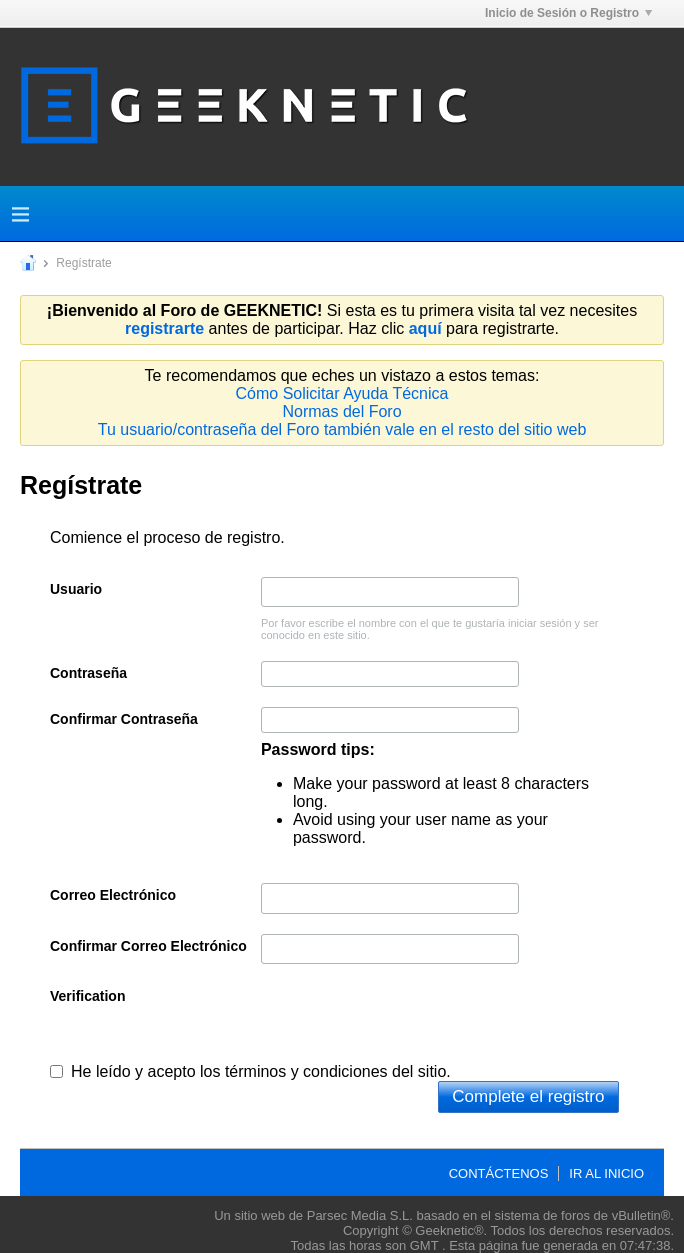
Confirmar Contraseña (124, 719)
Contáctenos (499, 1173)
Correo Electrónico (113, 895)
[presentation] (413, 1023)
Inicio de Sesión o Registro (568, 13)
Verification (87, 996)
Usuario (76, 589)
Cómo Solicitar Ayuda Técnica (342, 393)
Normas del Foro (341, 411)
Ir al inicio (606, 1173)
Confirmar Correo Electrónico (148, 946)
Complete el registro (528, 1096)
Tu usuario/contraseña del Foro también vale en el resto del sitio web (342, 429)
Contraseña (88, 673)
